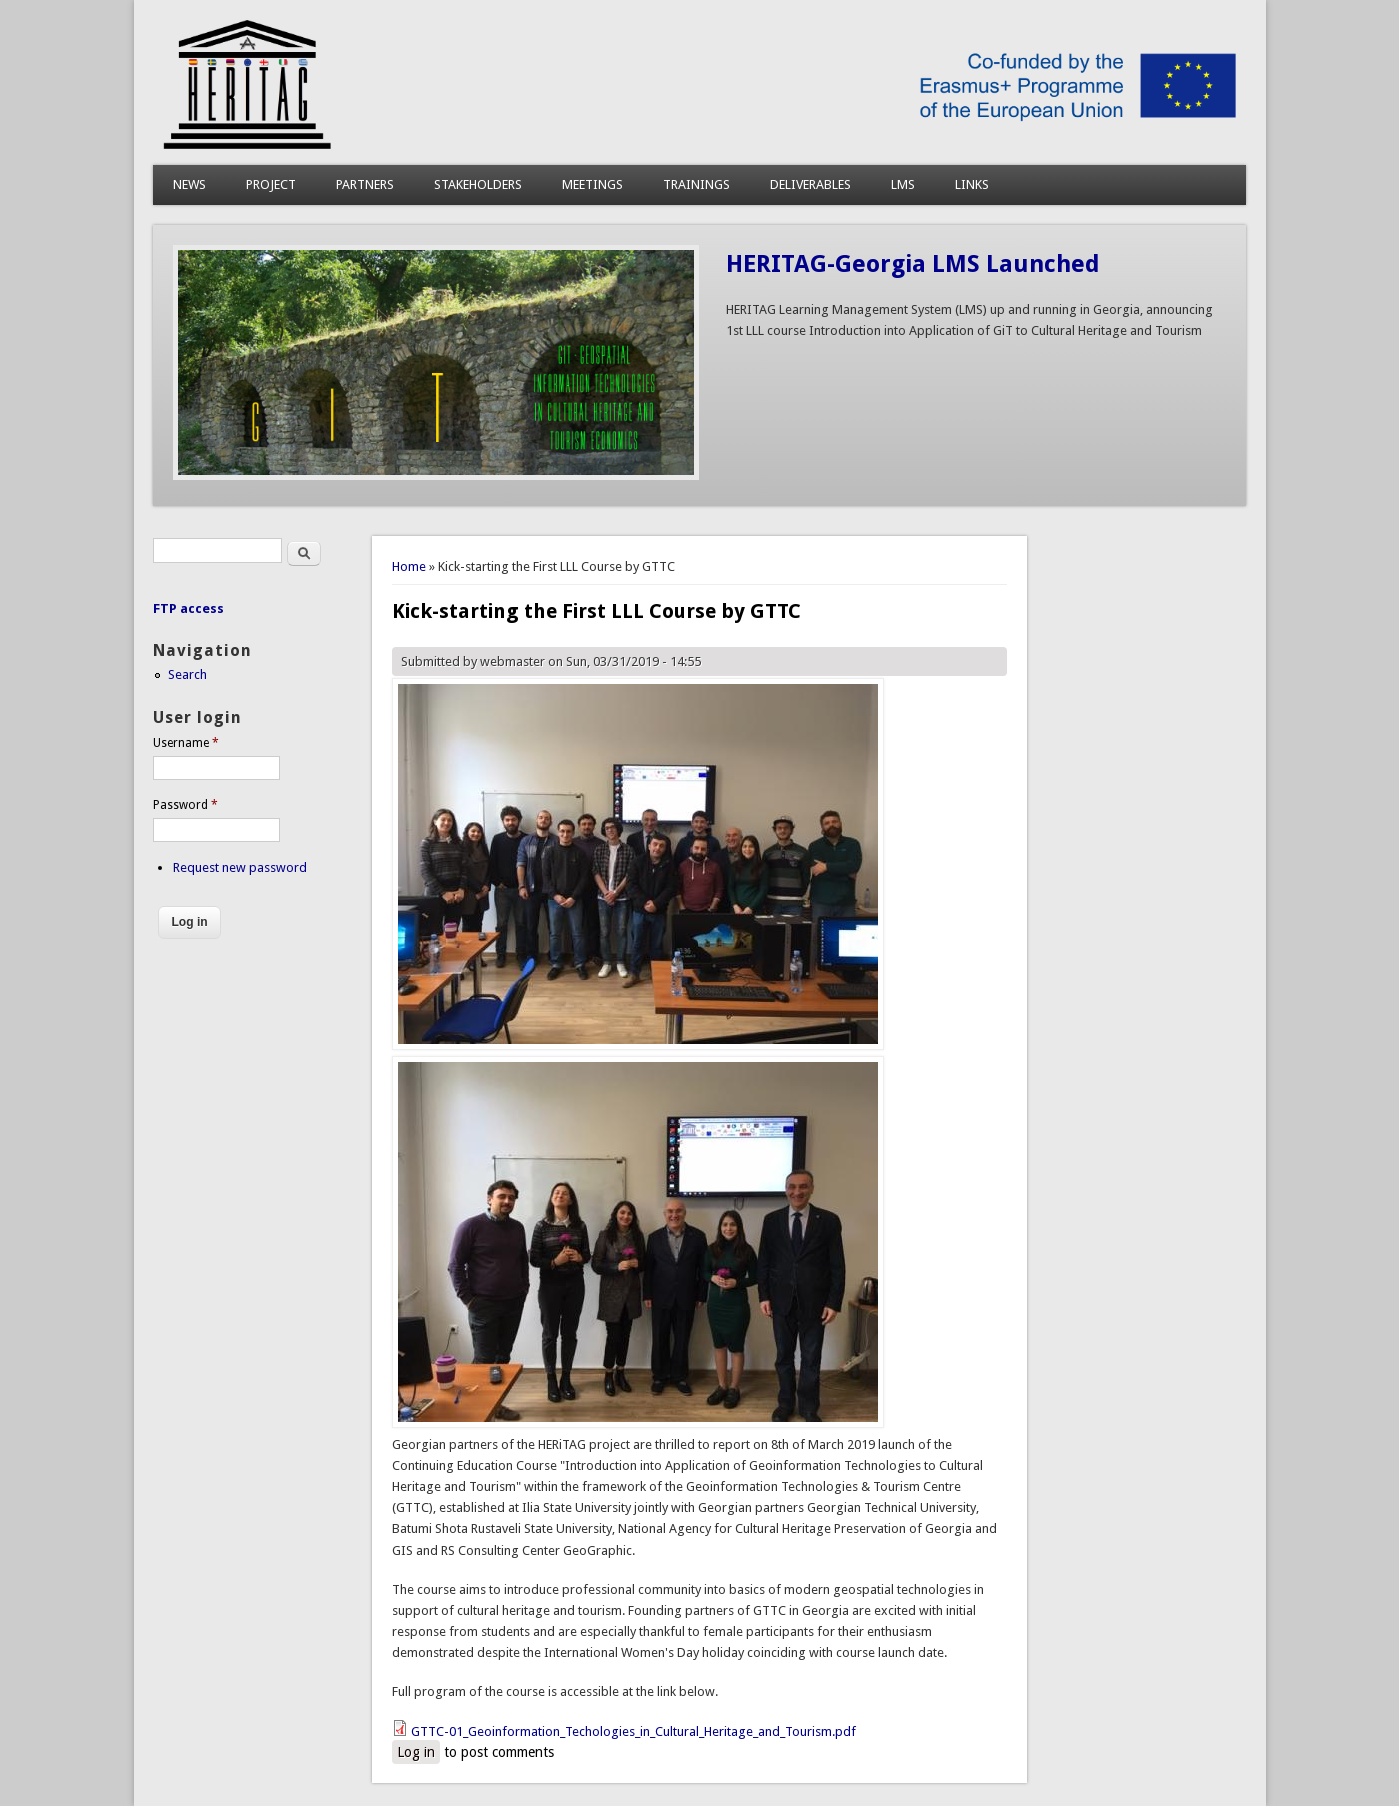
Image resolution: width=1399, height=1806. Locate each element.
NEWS (189, 184)
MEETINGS (592, 184)
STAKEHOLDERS (478, 184)
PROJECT (271, 184)
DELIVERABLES (810, 184)
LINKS (972, 184)
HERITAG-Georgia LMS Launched (913, 264)
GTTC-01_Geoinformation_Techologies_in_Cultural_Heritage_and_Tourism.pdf (633, 1731)
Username (186, 743)
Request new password (240, 867)
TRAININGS (696, 184)
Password (185, 805)
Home (409, 566)
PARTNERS (365, 184)
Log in (416, 1752)
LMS (903, 184)
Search (187, 674)
